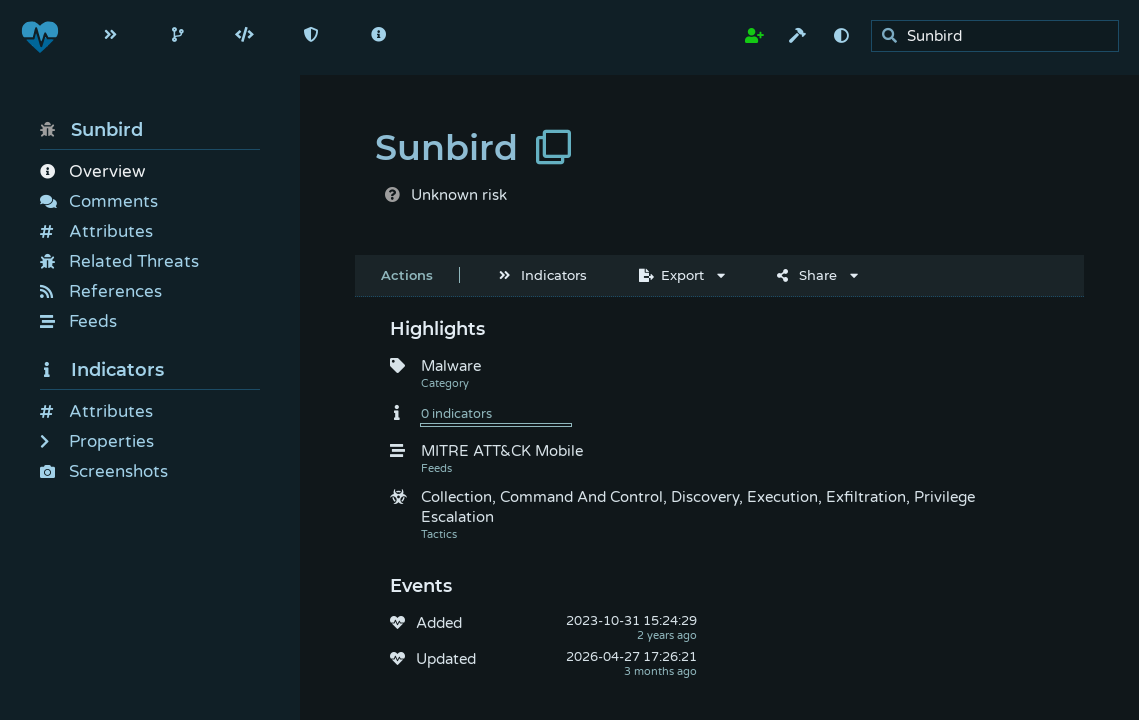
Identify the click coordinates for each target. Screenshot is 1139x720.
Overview (92, 171)
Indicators (102, 370)
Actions (407, 275)
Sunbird (91, 130)
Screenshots (104, 471)
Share (807, 275)
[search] (1000, 36)
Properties (97, 441)
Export (671, 275)
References (101, 291)
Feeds (78, 321)
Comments (99, 201)
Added (439, 623)
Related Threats (119, 261)
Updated (446, 659)
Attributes (96, 231)
